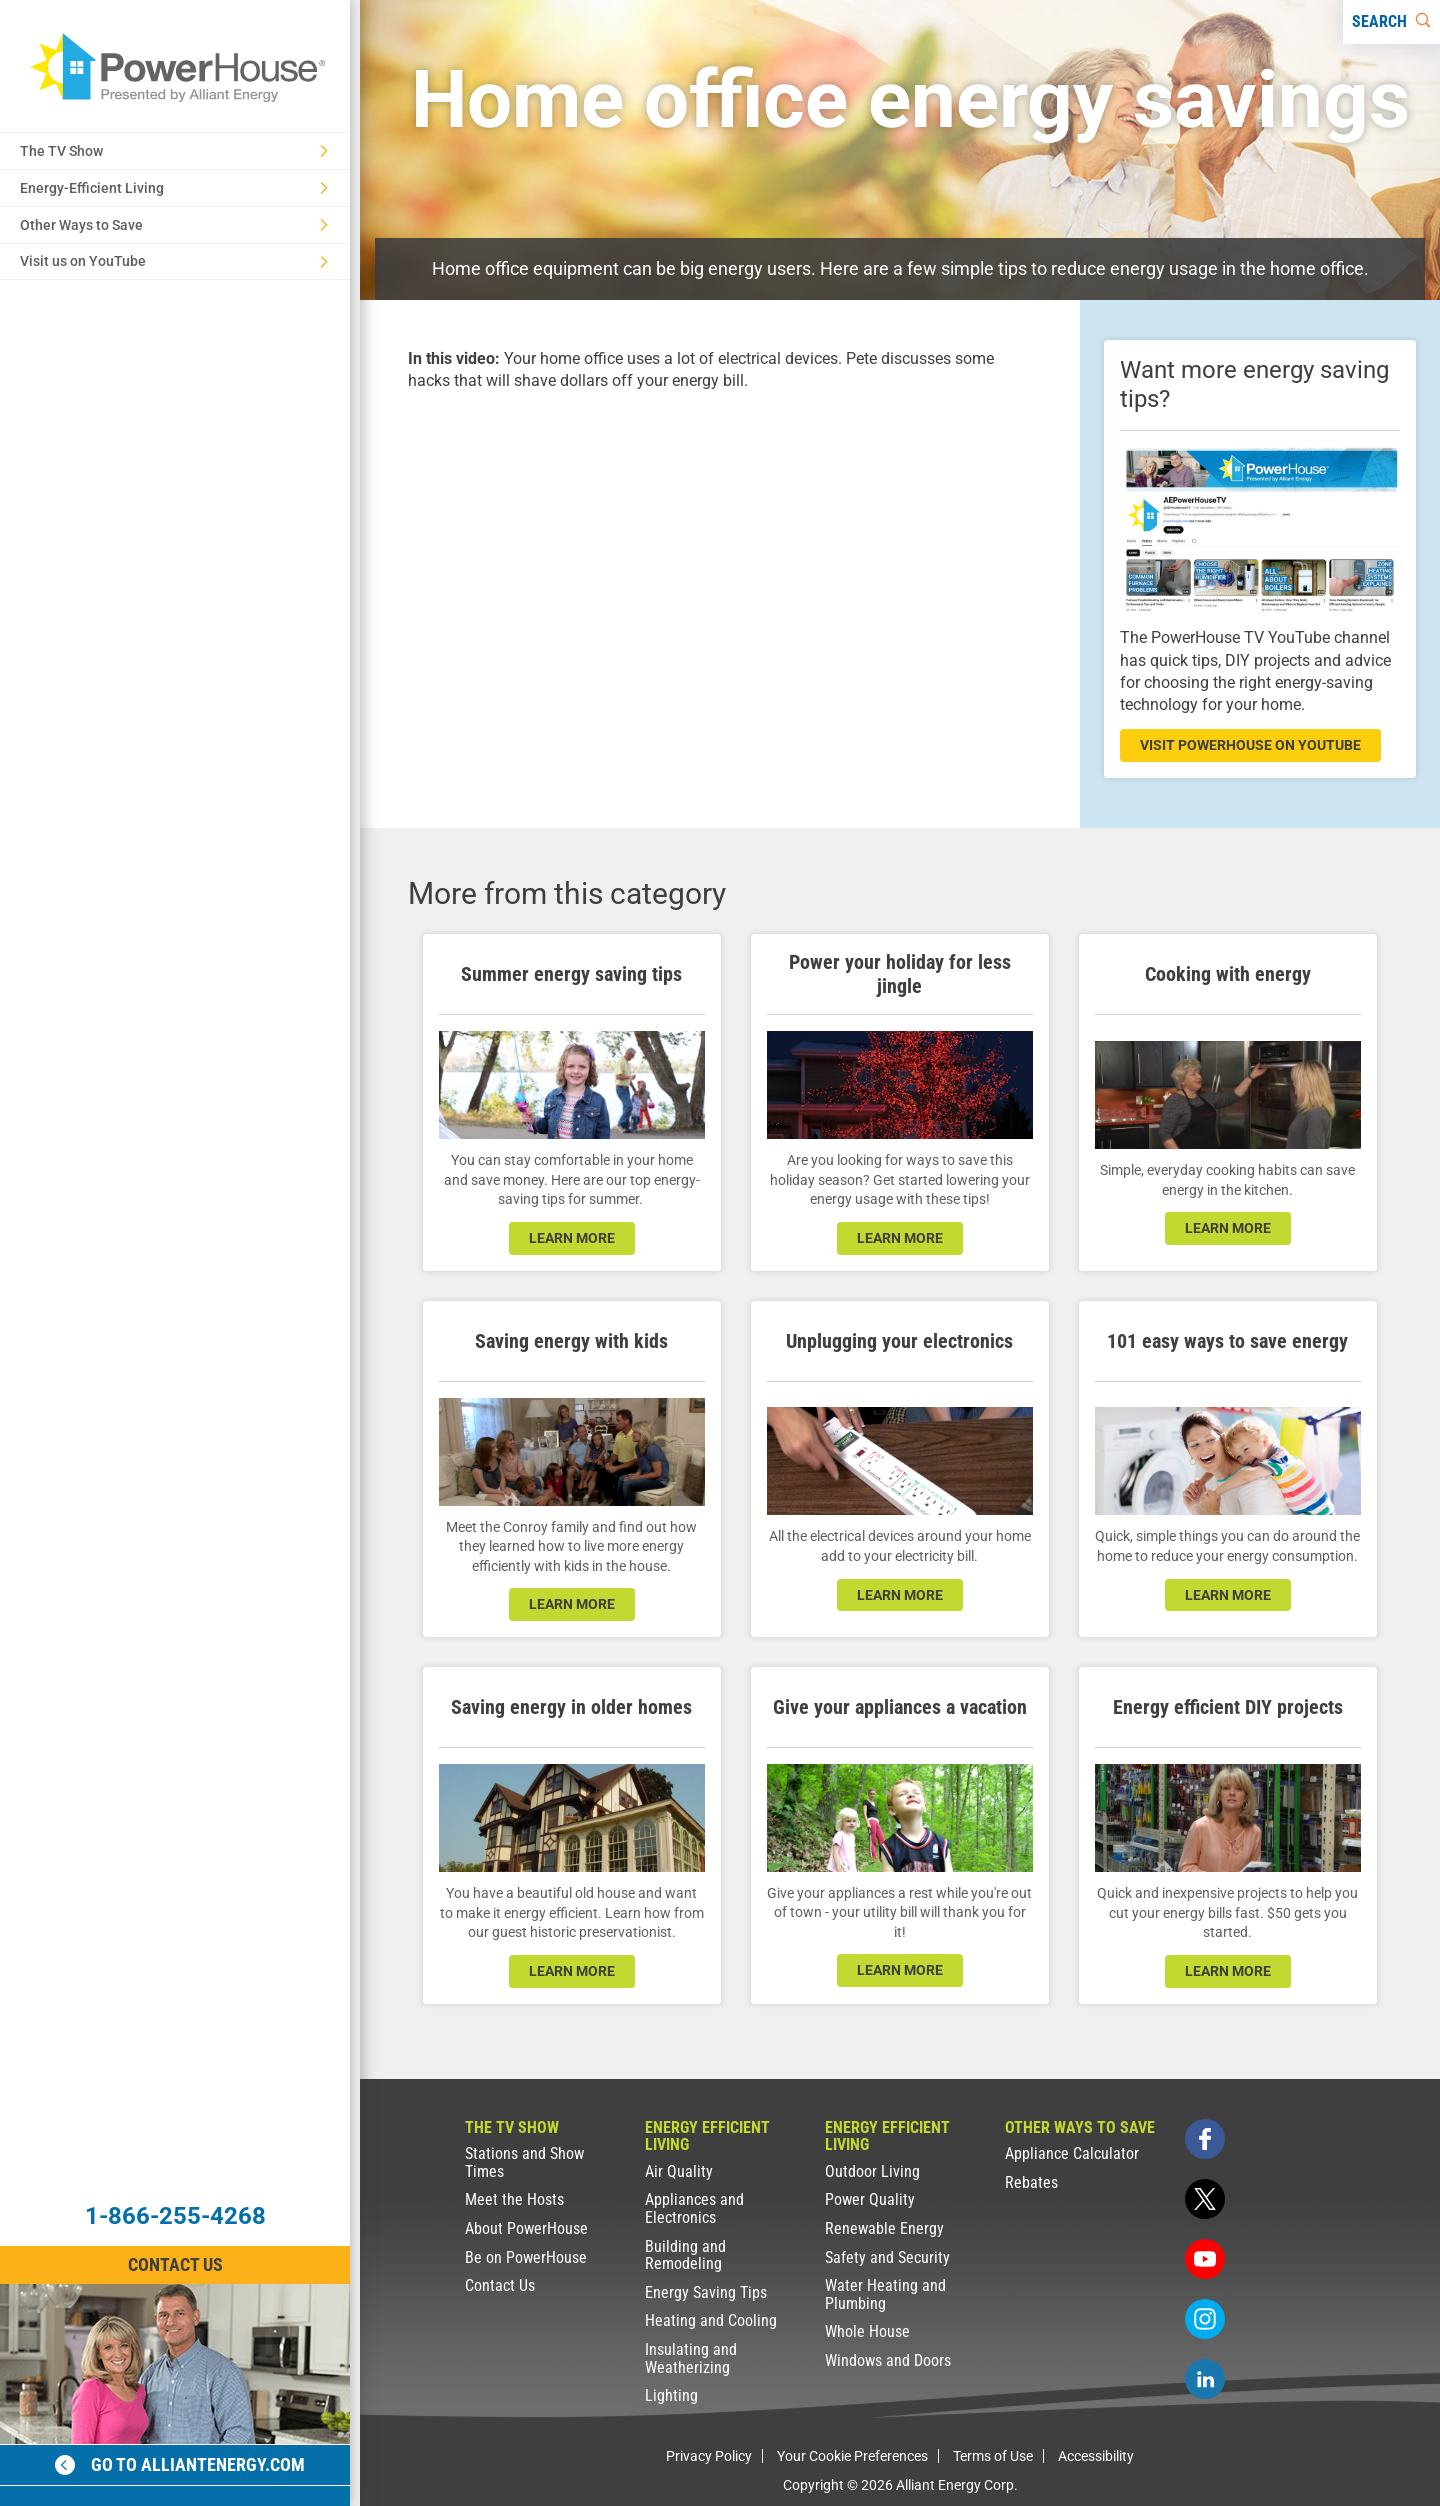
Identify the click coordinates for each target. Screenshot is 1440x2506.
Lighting (671, 2395)
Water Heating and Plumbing (885, 2294)
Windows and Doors (888, 2360)
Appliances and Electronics (694, 2208)
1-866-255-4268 (175, 2216)
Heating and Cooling (711, 2320)
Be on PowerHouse (526, 2257)
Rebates (1031, 2182)
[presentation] (720, 592)
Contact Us (500, 2285)
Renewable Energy (884, 2228)
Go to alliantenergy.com (180, 2464)
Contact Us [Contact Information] (175, 2264)
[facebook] (1205, 2139)
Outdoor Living (872, 2171)
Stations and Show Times (524, 2162)
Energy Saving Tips (706, 2292)
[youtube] (1205, 2259)
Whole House (867, 2331)
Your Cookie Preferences (852, 2456)
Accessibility (1096, 2456)
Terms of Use (993, 2456)
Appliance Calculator (1072, 2153)
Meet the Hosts (514, 2199)
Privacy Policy (709, 2456)
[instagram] (1205, 2319)
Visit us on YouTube (174, 261)
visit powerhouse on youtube (1250, 745)
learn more (572, 1238)
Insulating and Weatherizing (691, 2358)
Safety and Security (887, 2257)
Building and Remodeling (685, 2255)
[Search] (1391, 22)
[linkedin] (1205, 2379)
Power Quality (870, 2199)
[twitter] (1205, 2199)
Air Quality (679, 2171)
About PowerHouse (526, 2228)
